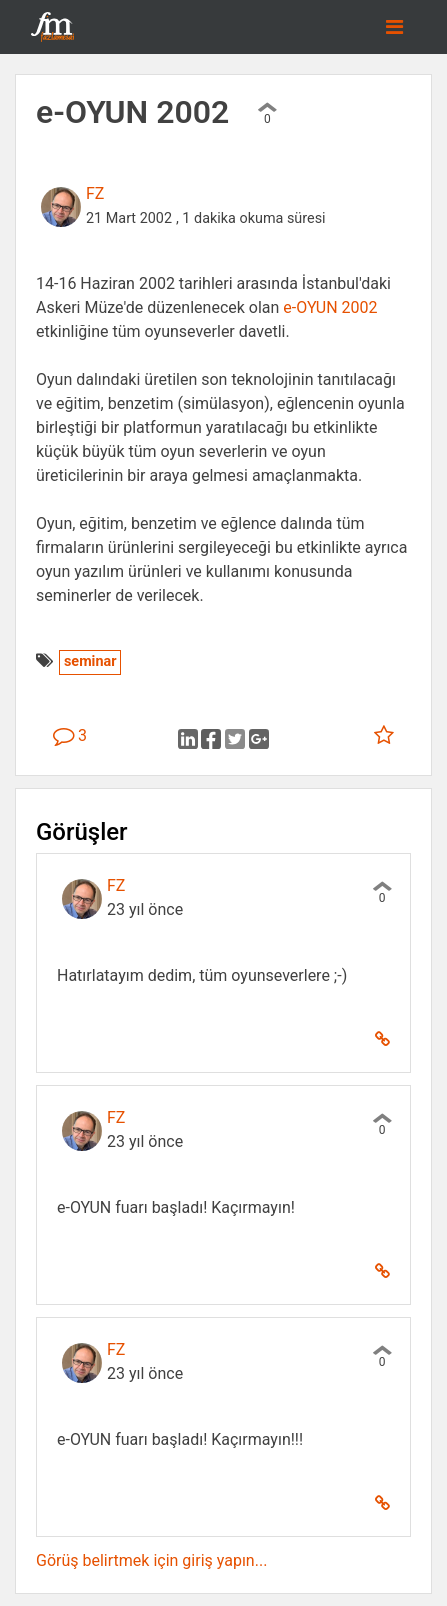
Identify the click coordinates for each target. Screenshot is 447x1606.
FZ (95, 193)
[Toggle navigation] (394, 27)
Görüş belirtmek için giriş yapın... (151, 1560)
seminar (90, 661)
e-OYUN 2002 (330, 307)
